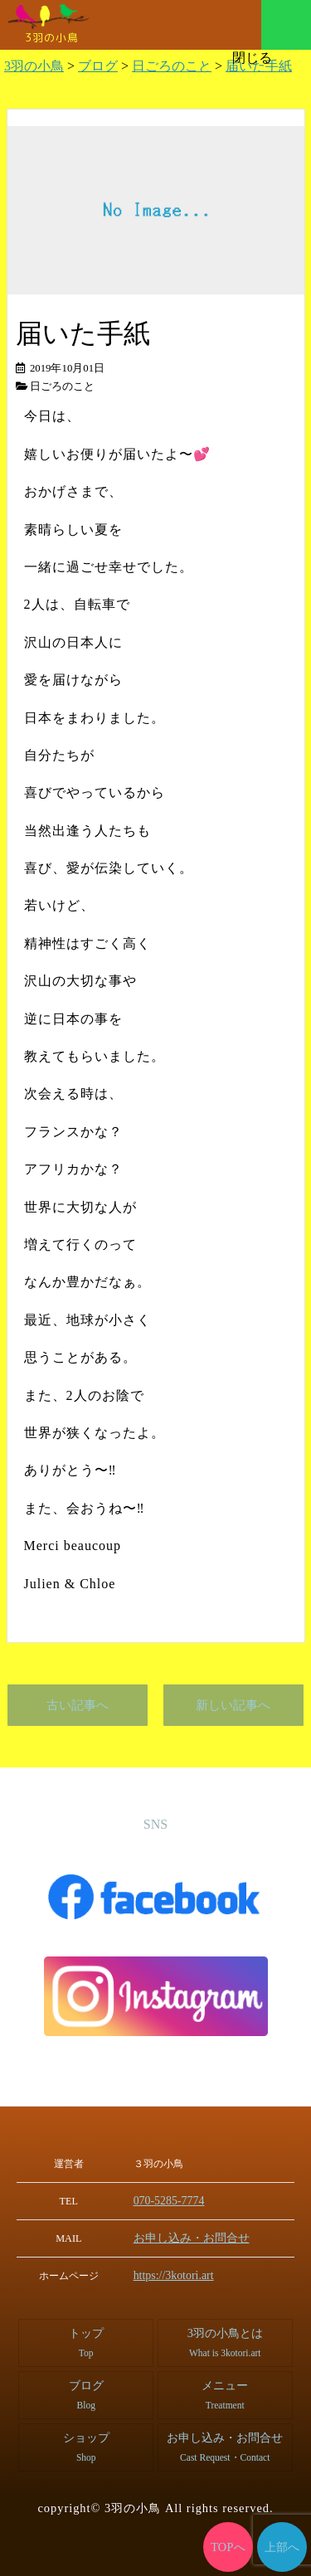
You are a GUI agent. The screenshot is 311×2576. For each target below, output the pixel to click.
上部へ (282, 2547)
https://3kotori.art (177, 2273)
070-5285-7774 (173, 2200)
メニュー (286, 25)
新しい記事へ (233, 1705)
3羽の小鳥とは (225, 2340)
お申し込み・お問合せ (191, 2237)
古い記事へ (78, 1705)
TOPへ (228, 2547)
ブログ (86, 2392)
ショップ (86, 2444)
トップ (86, 2340)
